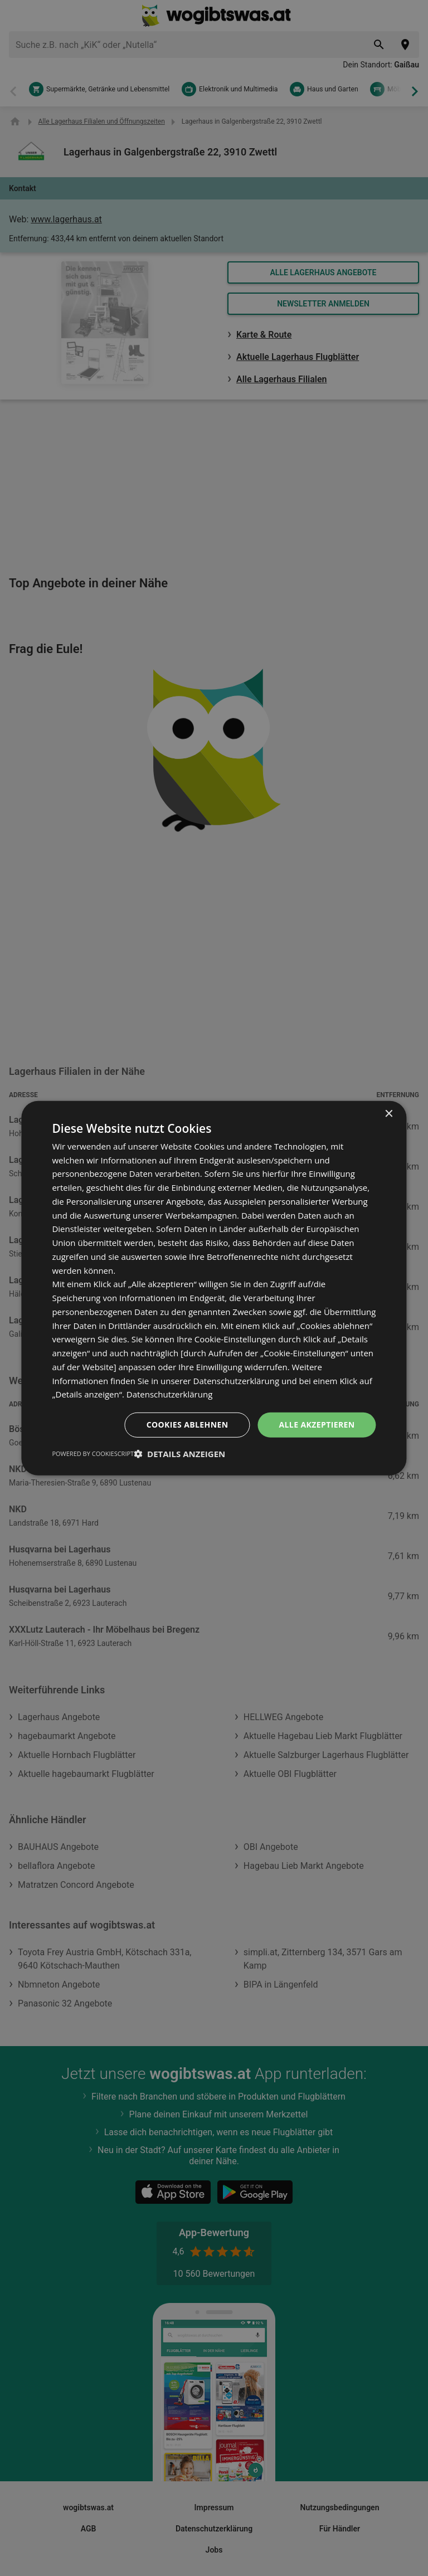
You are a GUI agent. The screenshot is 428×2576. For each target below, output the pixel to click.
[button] (179, 1454)
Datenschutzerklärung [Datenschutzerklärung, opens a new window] (170, 1394)
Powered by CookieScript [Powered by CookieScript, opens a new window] (93, 1453)
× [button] (389, 1113)
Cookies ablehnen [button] (187, 1424)
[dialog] (213, 1287)
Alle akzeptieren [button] (316, 1424)
